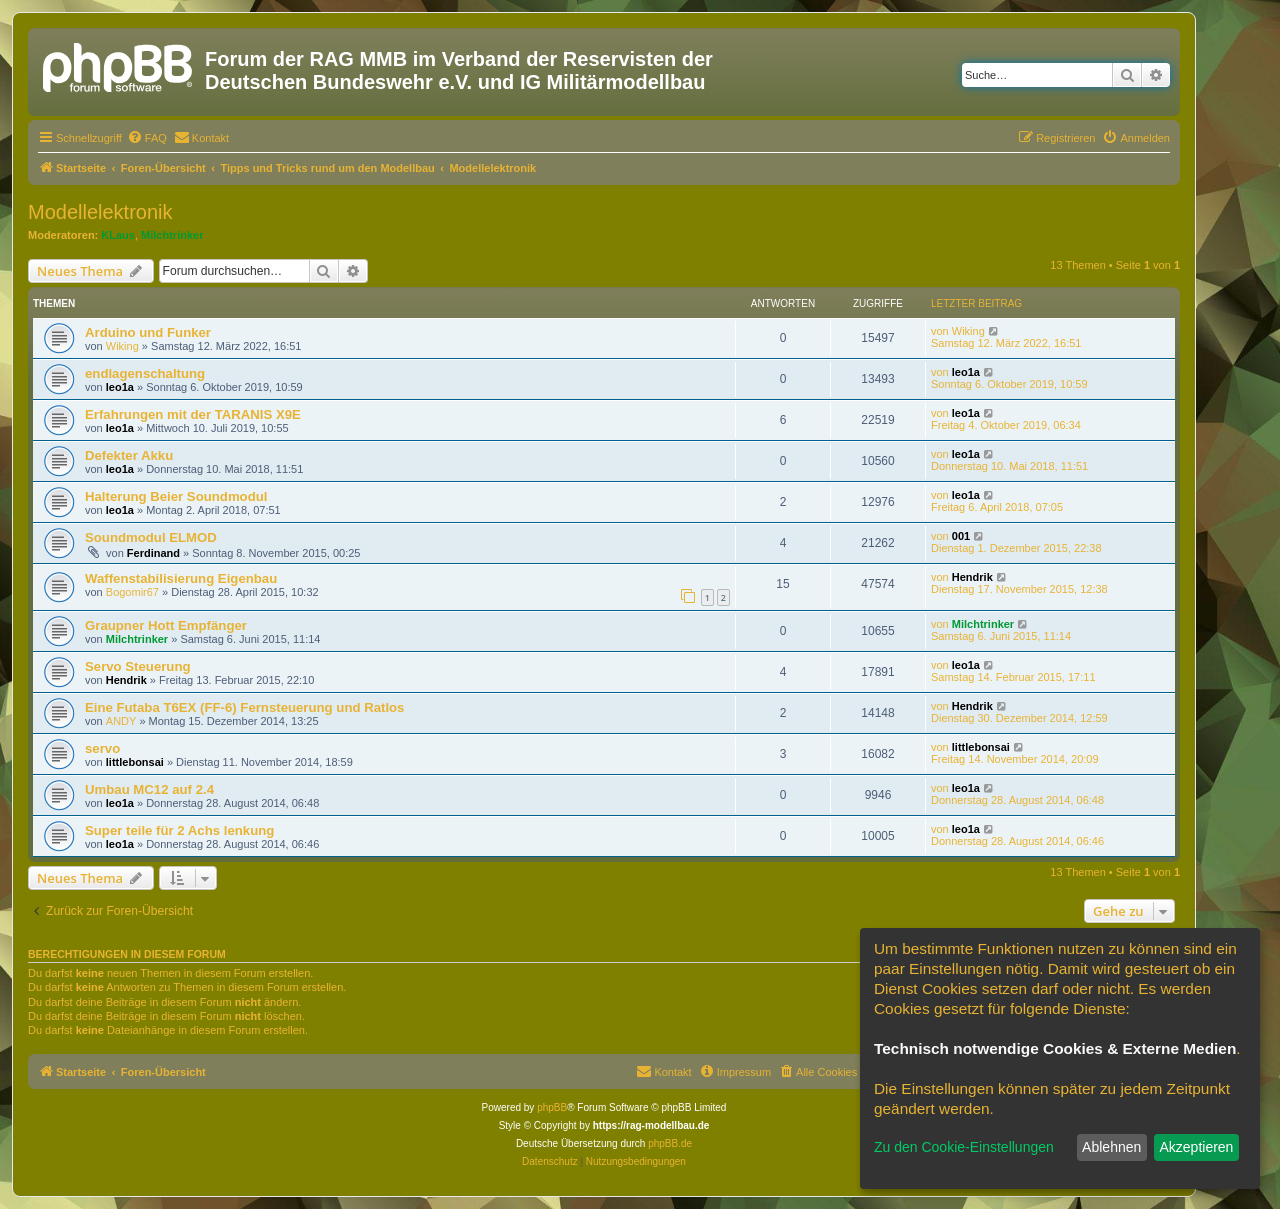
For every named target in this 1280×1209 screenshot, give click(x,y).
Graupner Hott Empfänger (166, 625)
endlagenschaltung (145, 373)
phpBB (552, 1107)
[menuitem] (147, 138)
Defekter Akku (129, 455)
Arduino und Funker (148, 332)
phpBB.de (670, 1143)
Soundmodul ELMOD (151, 537)
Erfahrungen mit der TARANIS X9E (193, 414)
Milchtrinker (172, 235)
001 (961, 536)
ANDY (121, 721)
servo (102, 748)
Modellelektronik (100, 212)
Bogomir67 (132, 592)
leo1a (120, 387)
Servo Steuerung (138, 666)
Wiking (122, 346)
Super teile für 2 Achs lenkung (179, 830)
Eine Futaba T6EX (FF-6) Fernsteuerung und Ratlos (244, 707)
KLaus (118, 235)
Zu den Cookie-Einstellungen (964, 1147)
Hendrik (972, 577)
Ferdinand (153, 553)
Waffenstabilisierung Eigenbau (181, 578)
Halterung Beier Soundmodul (176, 496)
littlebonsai (135, 762)
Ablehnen (1111, 1147)
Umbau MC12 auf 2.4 (149, 789)
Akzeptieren (1196, 1147)
